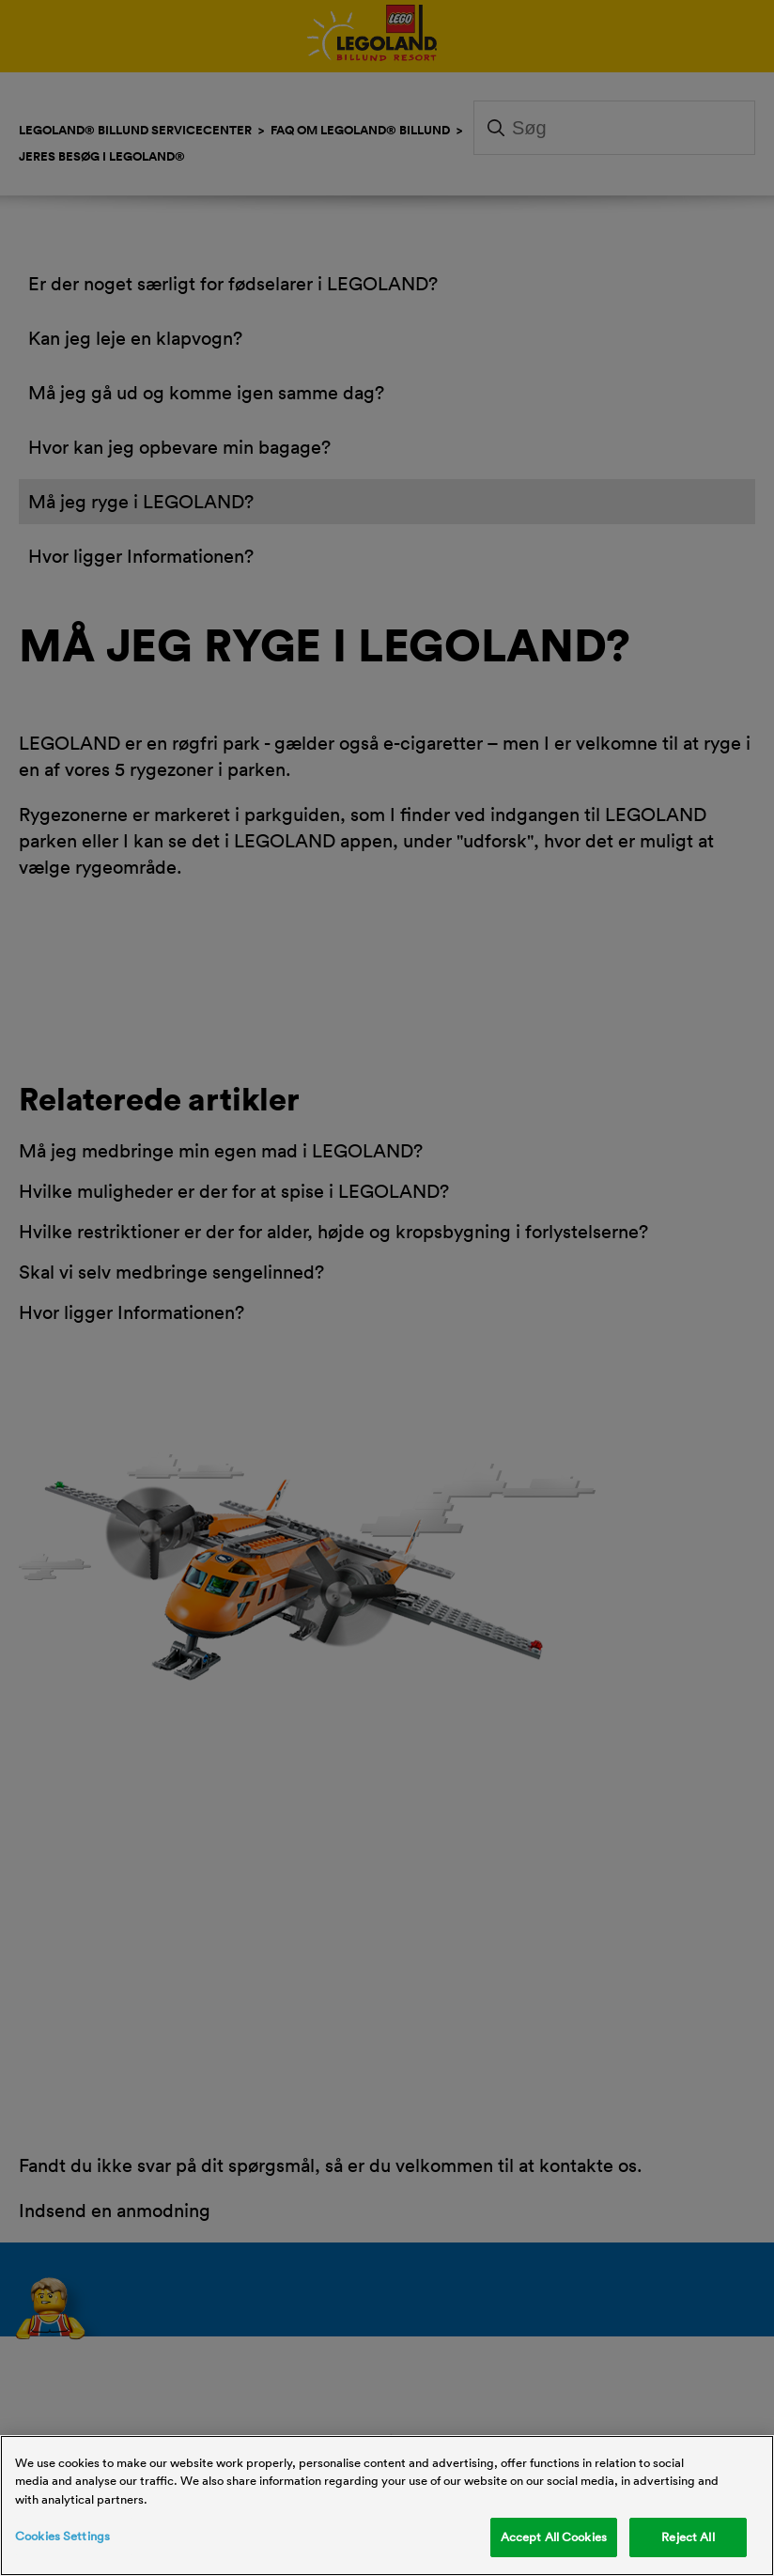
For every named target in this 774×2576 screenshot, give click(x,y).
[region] (387, 2505)
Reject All (687, 2536)
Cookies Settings (62, 2535)
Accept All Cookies (554, 2536)
